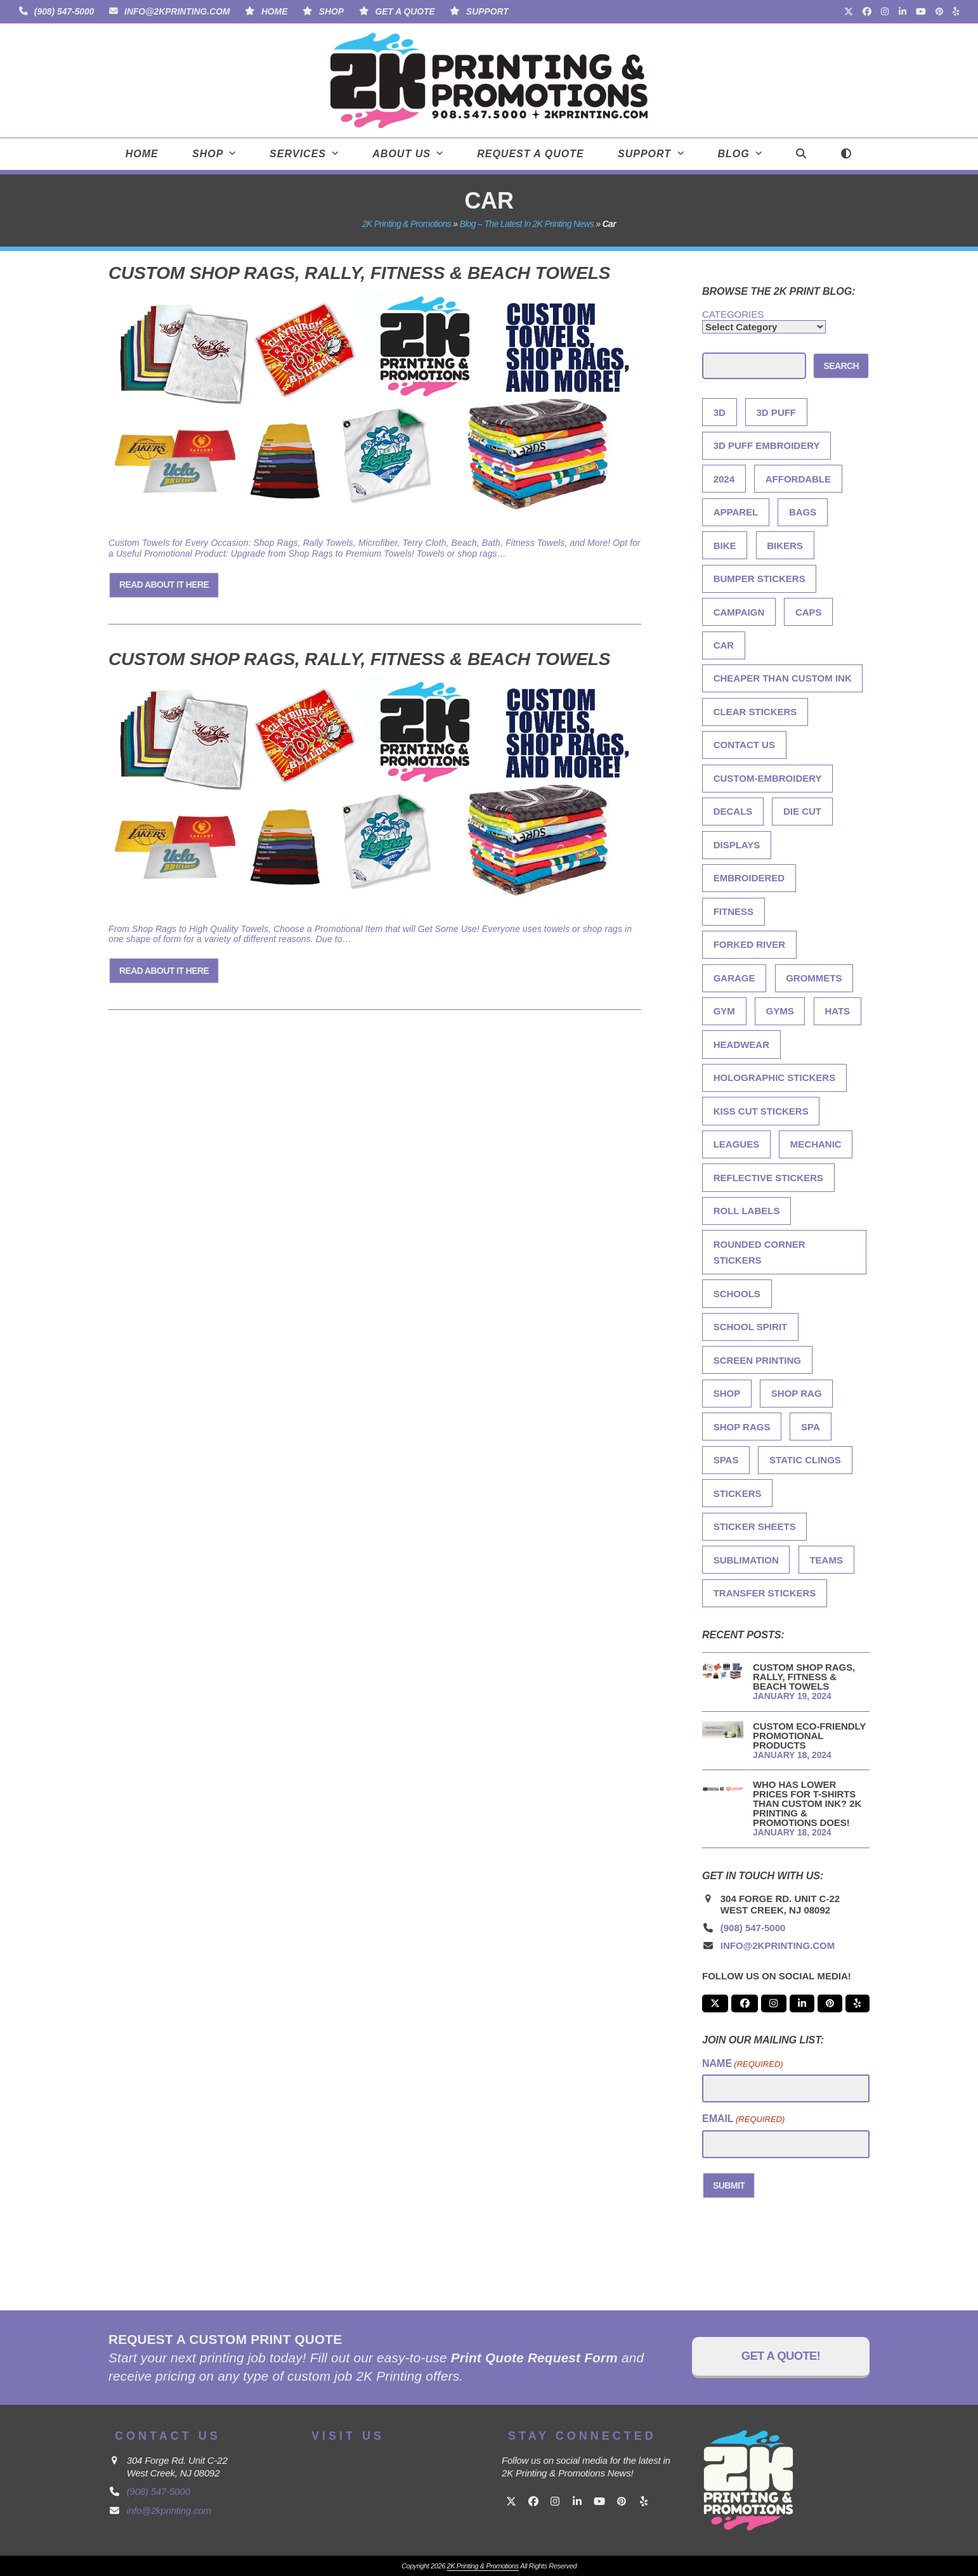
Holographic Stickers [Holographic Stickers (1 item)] (775, 1077)
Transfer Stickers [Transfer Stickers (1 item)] (765, 1593)
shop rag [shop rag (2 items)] (796, 1393)
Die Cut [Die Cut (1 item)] (802, 811)
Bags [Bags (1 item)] (802, 512)
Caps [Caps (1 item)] (808, 612)
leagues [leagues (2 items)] (737, 1144)
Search (841, 366)
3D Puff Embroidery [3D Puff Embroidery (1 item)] (767, 445)
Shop (331, 11)
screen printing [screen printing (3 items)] (757, 1360)
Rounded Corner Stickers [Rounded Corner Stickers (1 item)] (759, 1252)
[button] (801, 154)
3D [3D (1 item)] (720, 412)
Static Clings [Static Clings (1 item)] (805, 1459)
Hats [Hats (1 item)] (837, 1011)
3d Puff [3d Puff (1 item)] (777, 412)
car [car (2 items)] (724, 645)
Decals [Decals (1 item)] (733, 811)
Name (742, 2063)
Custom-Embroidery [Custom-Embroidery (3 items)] (768, 778)
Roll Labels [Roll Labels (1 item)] (747, 1210)
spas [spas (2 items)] (726, 1459)
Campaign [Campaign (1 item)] (739, 612)
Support (487, 11)
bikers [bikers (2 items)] (785, 545)
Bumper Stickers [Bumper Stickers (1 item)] (759, 578)
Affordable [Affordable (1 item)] (798, 479)
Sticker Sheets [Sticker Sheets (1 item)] (755, 1526)
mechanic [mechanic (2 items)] (816, 1144)
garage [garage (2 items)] (734, 978)
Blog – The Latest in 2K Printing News (527, 224)
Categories (733, 314)
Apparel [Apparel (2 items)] (736, 512)
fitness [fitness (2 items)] (733, 911)
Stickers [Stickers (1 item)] (738, 1493)
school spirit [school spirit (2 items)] (750, 1326)
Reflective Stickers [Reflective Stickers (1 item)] (768, 1177)
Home (274, 11)
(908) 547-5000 (64, 11)
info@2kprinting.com (177, 11)
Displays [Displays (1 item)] (737, 844)
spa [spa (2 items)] (810, 1426)
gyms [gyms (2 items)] (780, 1011)
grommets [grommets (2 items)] (814, 978)
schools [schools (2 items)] (737, 1293)
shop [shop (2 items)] (727, 1393)
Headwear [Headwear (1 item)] (741, 1044)
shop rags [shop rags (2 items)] (742, 1426)
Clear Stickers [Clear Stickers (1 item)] (755, 711)
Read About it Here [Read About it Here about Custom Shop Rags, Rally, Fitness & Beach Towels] (164, 584)
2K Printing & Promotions (406, 224)
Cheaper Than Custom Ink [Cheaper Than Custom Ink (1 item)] (783, 678)
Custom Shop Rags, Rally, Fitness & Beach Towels (359, 273)
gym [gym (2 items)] (724, 1011)
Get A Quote (404, 11)
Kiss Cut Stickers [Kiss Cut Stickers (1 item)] (761, 1111)
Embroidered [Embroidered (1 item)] (749, 877)
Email (743, 2119)
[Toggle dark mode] (846, 154)
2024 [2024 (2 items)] (724, 479)
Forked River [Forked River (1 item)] (749, 944)
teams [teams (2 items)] (826, 1560)
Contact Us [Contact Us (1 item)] (744, 744)
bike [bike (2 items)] (725, 545)
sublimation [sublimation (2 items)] (746, 1560)
